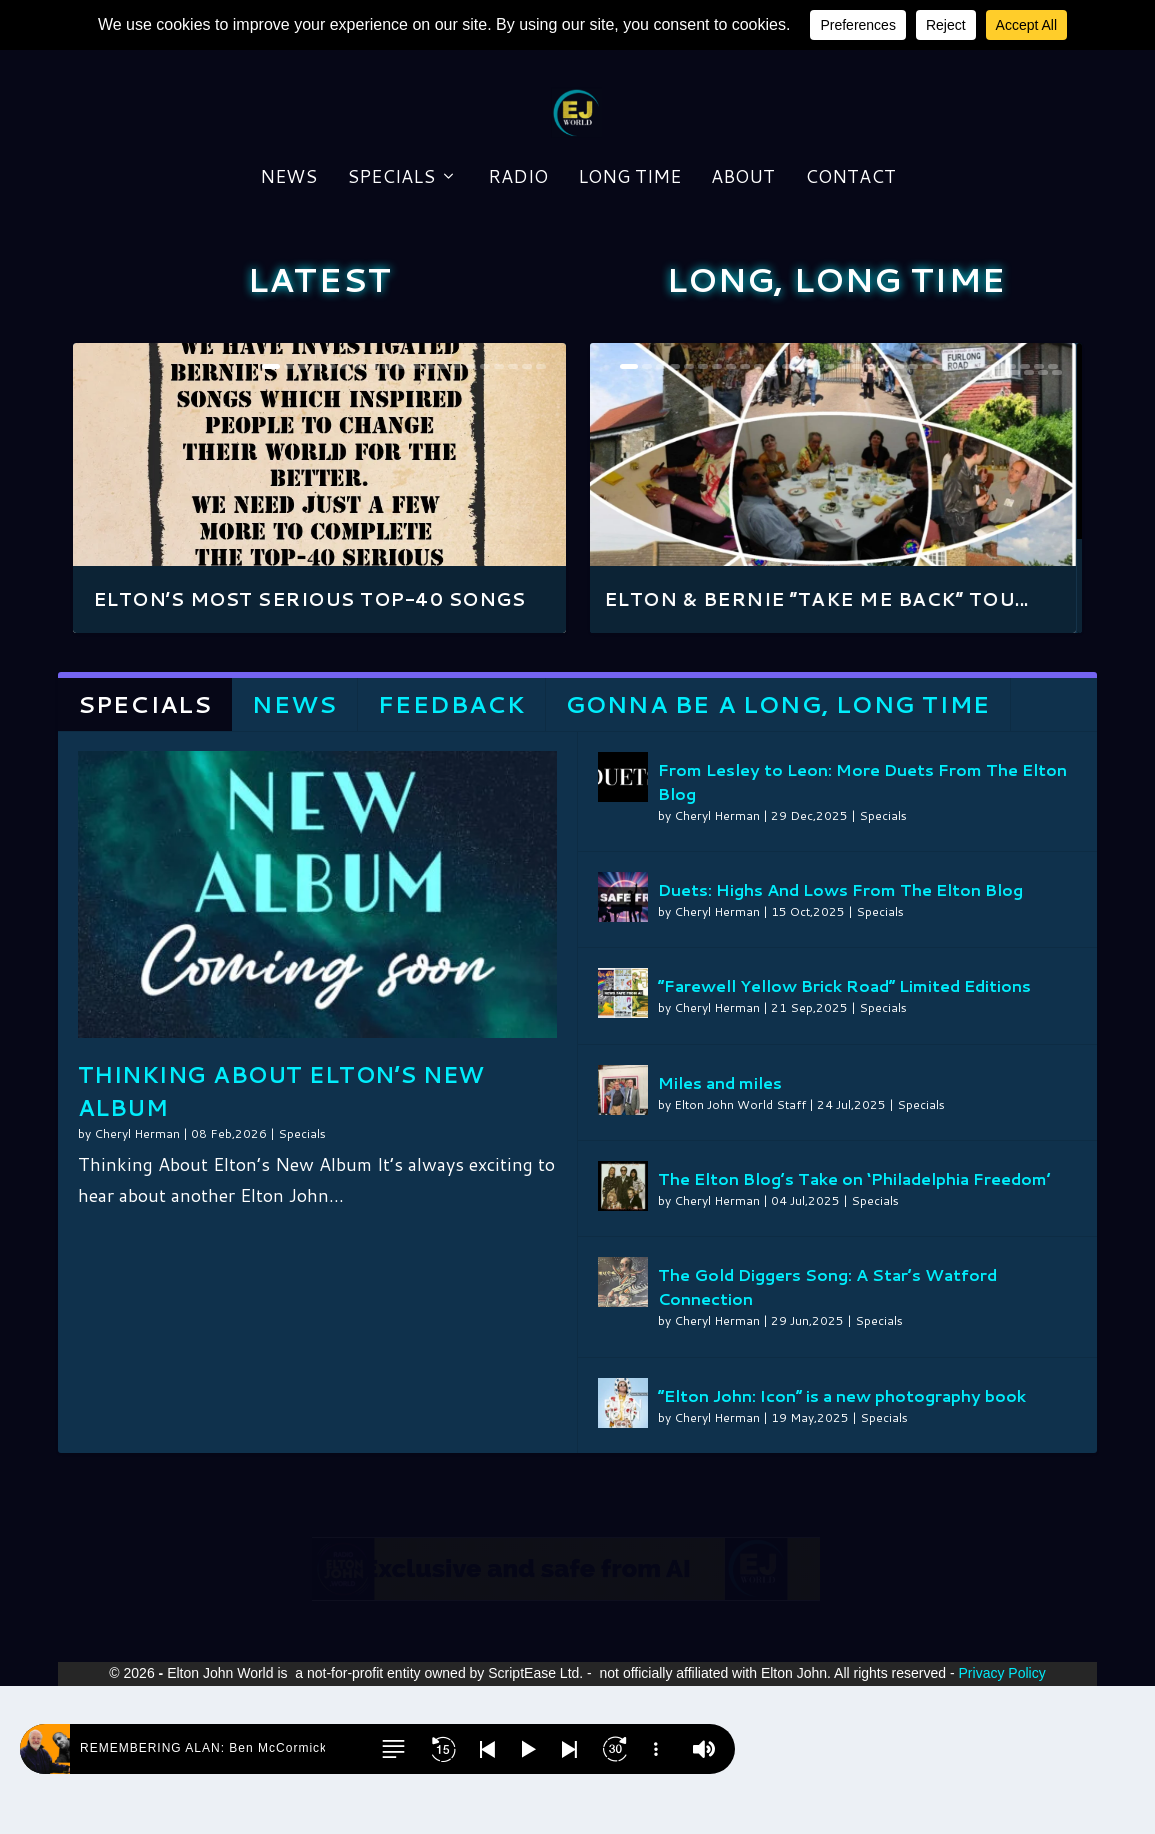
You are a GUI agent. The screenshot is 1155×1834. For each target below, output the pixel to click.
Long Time (629, 288)
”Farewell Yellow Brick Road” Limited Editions (844, 1133)
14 (457, 514)
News (288, 288)
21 (913, 514)
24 (955, 514)
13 (443, 514)
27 (997, 514)
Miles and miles (720, 1230)
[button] (393, 1749)
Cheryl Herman (137, 1281)
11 (415, 514)
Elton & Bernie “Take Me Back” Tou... (822, 747)
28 (1011, 514)
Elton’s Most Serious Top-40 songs (309, 747)
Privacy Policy (1002, 1821)
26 (983, 514)
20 (541, 514)
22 (927, 514)
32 (987, 520)
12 (429, 514)
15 (471, 514)
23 (941, 514)
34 (1015, 520)
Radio (518, 288)
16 (485, 514)
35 (1029, 520)
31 (1053, 514)
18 (513, 514)
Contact (850, 288)
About (743, 288)
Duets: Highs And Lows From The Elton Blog (840, 1037)
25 (969, 514)
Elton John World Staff (740, 1252)
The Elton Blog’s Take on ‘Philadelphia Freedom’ (854, 1326)
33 (1001, 520)
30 (1039, 514)
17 (499, 514)
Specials (391, 288)
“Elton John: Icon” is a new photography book (842, 1543)
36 (1043, 520)
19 (527, 514)
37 (1057, 520)
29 (1025, 514)
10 (401, 514)
